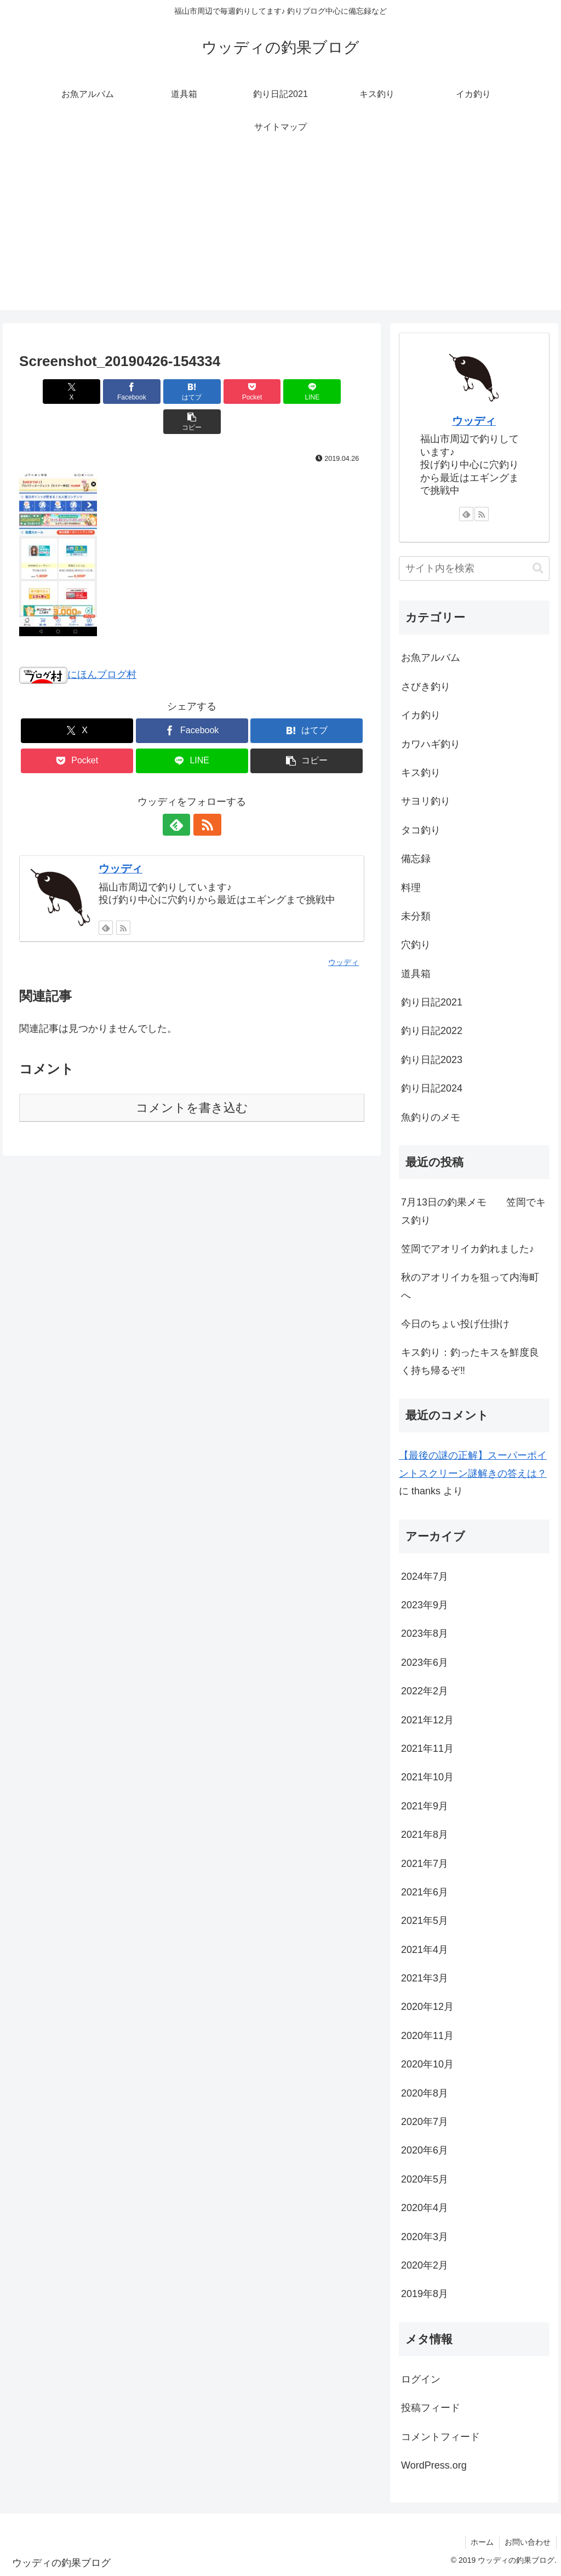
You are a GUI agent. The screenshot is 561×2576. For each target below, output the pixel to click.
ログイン (420, 2379)
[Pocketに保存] (221, 391)
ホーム (481, 2542)
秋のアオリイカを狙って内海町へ (470, 1286)
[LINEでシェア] (279, 391)
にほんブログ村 (77, 644)
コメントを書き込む (192, 1077)
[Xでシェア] (47, 391)
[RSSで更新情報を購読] (204, 795)
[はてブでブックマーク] (163, 391)
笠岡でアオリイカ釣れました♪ (467, 1248)
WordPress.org (434, 2465)
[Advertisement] (280, 233)
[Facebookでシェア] (105, 391)
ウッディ (120, 838)
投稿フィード (430, 2407)
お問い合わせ (528, 2542)
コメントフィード (440, 2436)
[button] (336, 391)
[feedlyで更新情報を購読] (179, 795)
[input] (474, 568)
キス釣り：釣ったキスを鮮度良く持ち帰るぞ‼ (470, 1361)
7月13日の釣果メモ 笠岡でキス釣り (473, 1211)
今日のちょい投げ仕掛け (455, 1323)
